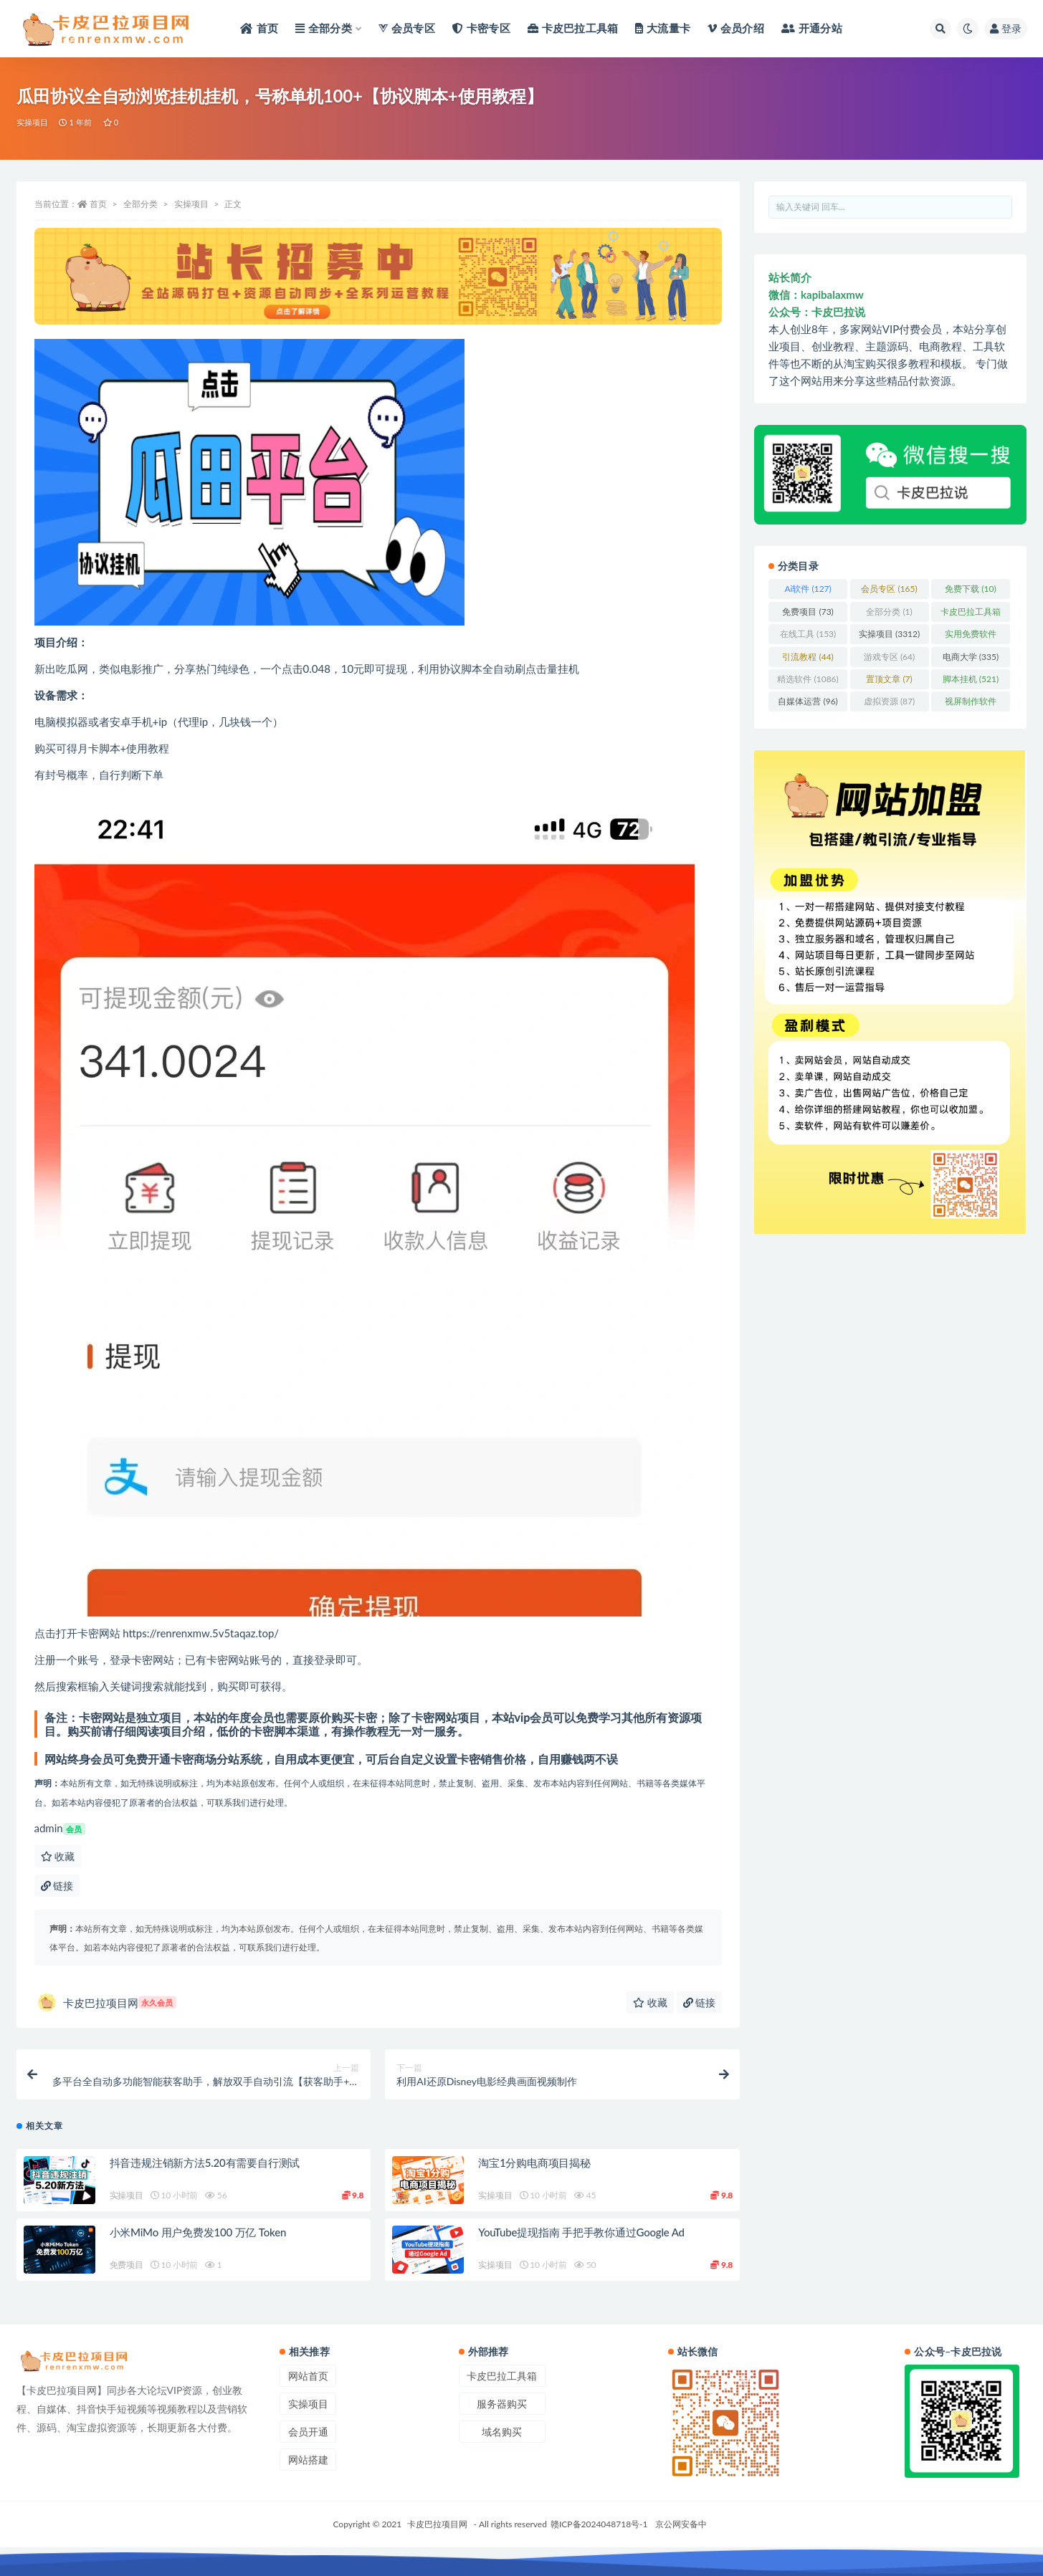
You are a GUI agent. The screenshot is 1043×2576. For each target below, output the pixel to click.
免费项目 (126, 2264)
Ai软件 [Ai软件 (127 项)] (807, 588)
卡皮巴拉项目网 (107, 2002)
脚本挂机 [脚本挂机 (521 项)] (971, 679)
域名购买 (502, 2432)
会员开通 (308, 2432)
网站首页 (308, 2376)
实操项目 (32, 122)
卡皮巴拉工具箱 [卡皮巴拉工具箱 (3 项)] (970, 614)
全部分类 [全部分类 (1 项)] (889, 611)
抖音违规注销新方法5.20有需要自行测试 (205, 2162)
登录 (1005, 28)
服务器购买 (502, 2404)
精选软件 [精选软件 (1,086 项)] (807, 679)
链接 (57, 1886)
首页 (98, 203)
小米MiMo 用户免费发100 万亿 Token (198, 2232)
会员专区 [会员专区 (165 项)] (889, 588)
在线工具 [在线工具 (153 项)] (808, 633)
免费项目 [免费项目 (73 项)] (807, 611)
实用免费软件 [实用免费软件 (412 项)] (970, 636)
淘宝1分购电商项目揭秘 (534, 2162)
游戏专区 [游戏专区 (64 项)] (889, 656)
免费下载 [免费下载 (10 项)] (970, 588)
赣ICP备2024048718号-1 (599, 2524)
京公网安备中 (681, 2524)
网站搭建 (308, 2459)
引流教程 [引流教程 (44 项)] (807, 656)
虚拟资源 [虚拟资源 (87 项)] (889, 701)
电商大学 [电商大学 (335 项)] (971, 656)
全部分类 (140, 203)
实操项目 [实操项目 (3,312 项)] (889, 633)
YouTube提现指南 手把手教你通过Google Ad (581, 2232)
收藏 (58, 1856)
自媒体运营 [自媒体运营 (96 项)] (807, 701)
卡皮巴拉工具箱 (502, 2376)
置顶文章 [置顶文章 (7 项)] (889, 679)
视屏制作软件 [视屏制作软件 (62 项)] (970, 704)
